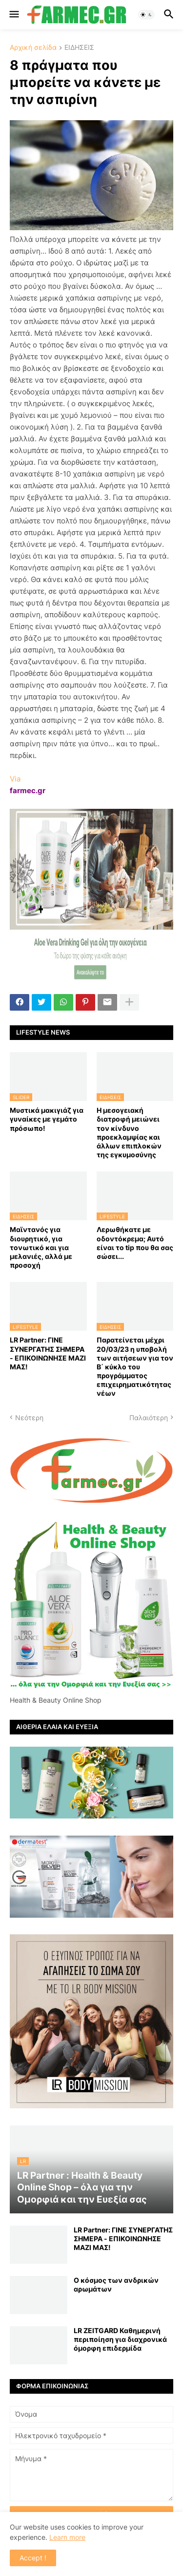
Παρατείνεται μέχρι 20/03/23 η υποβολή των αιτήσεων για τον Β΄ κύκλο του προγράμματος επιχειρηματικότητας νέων (135, 1366)
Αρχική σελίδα (33, 47)
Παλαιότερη (148, 1417)
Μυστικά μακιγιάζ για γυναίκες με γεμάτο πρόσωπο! (46, 1119)
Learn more (67, 2537)
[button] (13, 14)
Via (15, 778)
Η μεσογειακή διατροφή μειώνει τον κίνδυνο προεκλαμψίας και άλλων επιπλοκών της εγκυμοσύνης (129, 1132)
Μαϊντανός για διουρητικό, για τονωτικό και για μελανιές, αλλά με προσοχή (41, 1247)
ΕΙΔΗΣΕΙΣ (79, 47)
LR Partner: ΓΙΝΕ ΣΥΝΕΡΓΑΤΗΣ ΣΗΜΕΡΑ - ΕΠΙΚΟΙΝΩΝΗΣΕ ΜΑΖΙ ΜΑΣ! (48, 1353)
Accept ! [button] (33, 2558)
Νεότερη (29, 1417)
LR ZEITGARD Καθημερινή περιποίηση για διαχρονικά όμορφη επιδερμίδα (120, 2339)
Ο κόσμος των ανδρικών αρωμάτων (116, 2284)
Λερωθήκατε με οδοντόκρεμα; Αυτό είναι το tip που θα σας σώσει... (135, 1242)
